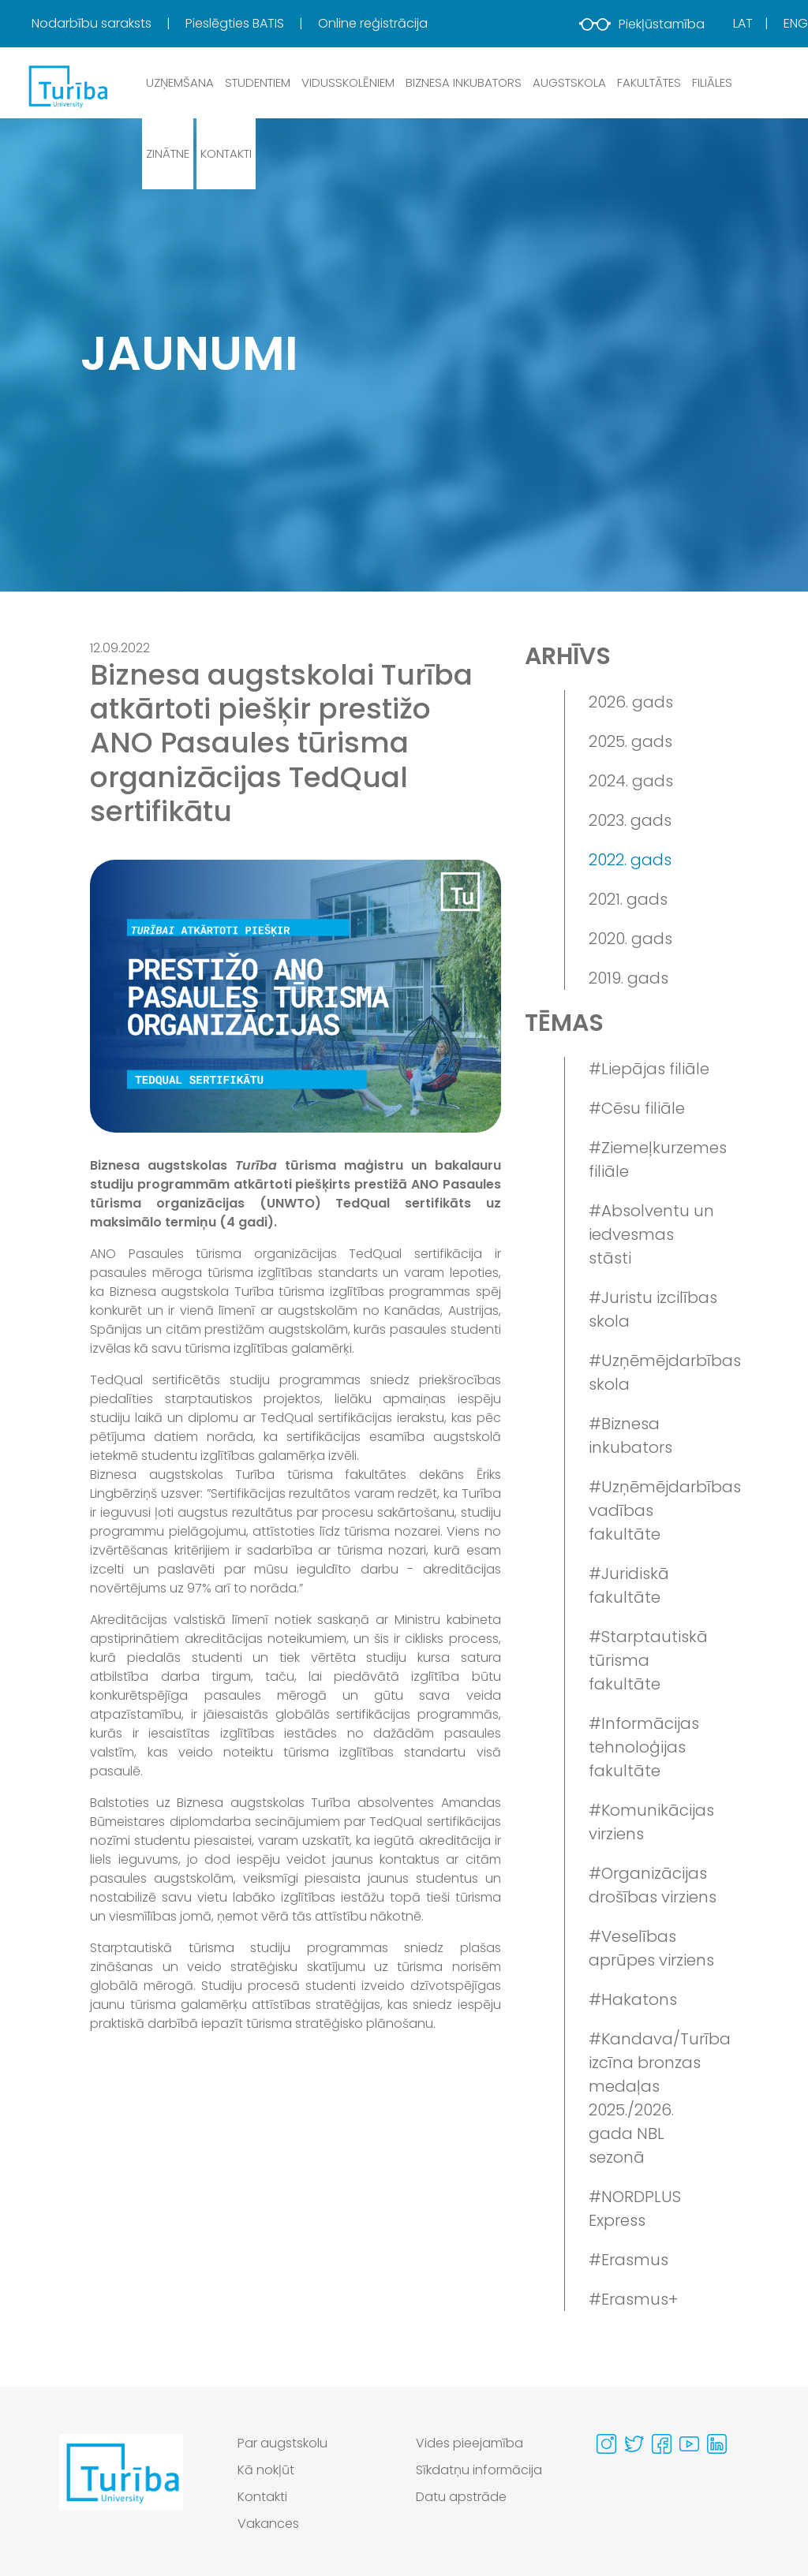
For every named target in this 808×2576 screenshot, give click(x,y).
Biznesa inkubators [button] (464, 82)
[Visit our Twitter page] (634, 2444)
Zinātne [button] (167, 153)
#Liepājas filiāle (649, 1069)
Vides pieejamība (469, 2443)
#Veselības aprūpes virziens (651, 1948)
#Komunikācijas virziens (651, 1822)
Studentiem (257, 82)
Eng (796, 23)
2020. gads (630, 939)
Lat (743, 23)
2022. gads (630, 860)
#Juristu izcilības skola (653, 1309)
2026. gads (631, 702)
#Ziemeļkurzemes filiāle (653, 1159)
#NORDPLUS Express (635, 2208)
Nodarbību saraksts (93, 23)
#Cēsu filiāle (637, 1108)
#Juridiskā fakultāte (629, 1585)
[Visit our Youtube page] (689, 2444)
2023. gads (630, 820)
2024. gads (631, 781)
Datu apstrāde (461, 2497)
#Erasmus (628, 2260)
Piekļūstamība (642, 24)
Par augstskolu (282, 2443)
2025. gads (630, 741)
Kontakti (226, 153)
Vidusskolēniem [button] (348, 82)
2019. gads (628, 978)
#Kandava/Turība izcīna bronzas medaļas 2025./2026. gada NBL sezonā (653, 2098)
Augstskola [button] (569, 82)
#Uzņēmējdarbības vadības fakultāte (653, 1510)
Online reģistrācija (373, 23)
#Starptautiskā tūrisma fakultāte (648, 1660)
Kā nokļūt (266, 2470)
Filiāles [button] (712, 82)
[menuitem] (107, 23)
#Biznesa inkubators (630, 1435)
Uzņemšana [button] (180, 82)
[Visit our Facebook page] (661, 2444)
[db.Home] (67, 86)
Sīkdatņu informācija (479, 2470)
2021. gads (628, 899)
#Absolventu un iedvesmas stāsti (651, 1234)
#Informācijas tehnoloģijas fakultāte (644, 1747)
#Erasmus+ (633, 2299)
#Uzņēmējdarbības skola (653, 1372)
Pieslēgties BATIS (236, 23)
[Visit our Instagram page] (606, 2444)
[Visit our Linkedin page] (717, 2444)
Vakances (268, 2523)
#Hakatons (633, 1999)
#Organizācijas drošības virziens (652, 1885)
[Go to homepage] (121, 2487)
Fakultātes (649, 82)
